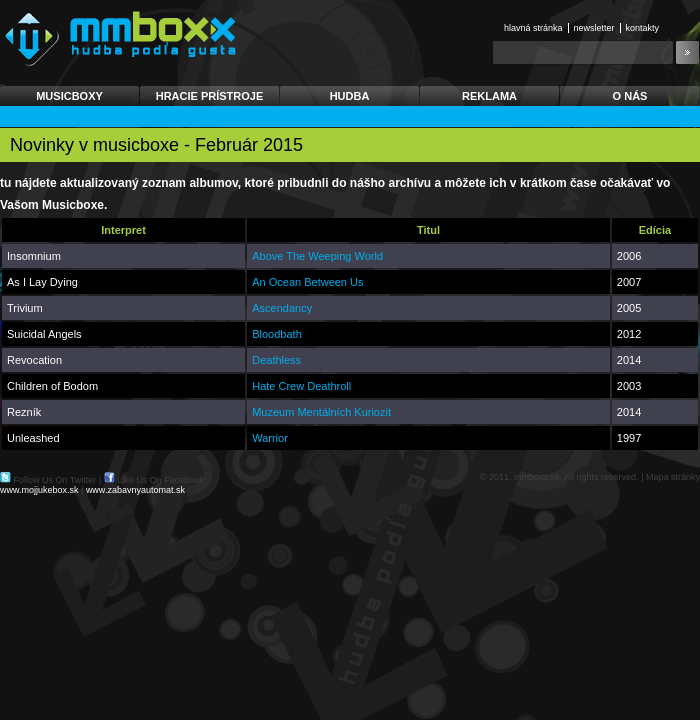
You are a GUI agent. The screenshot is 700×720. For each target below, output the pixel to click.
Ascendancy (282, 308)
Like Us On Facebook (160, 480)
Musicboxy (69, 96)
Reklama (489, 96)
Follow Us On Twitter (55, 480)
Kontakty (643, 28)
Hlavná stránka (533, 28)
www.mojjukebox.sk (39, 490)
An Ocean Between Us (307, 282)
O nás (630, 96)
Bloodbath (277, 334)
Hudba (350, 96)
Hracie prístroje (210, 96)
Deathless (276, 360)
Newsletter (594, 28)
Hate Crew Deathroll (301, 386)
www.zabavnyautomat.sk (135, 490)
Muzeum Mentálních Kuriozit (321, 412)
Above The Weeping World (317, 256)
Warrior (270, 438)
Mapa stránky (673, 477)
